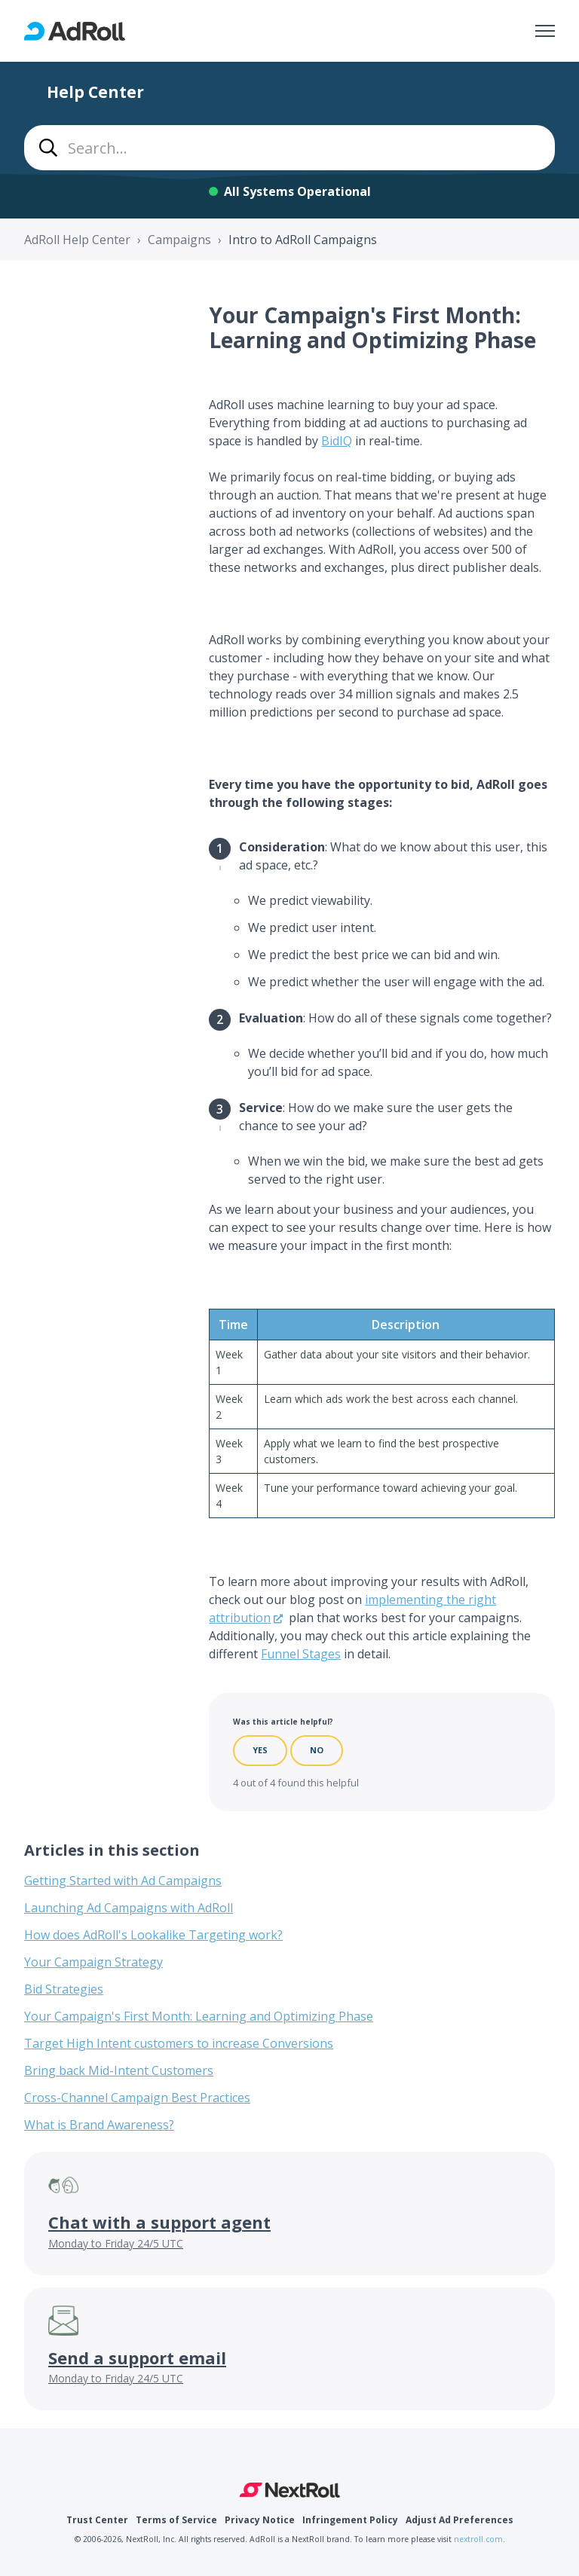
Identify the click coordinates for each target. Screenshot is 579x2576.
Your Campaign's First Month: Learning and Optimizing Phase (198, 2016)
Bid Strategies (63, 1989)
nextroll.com (478, 2539)
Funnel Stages (301, 1654)
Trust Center (97, 2519)
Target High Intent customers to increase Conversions (178, 2043)
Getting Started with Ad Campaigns (123, 1880)
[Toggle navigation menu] (545, 31)
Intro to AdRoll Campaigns (302, 239)
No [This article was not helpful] (316, 1750)
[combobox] (289, 147)
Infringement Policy (350, 2519)
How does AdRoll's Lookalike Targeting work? (153, 1935)
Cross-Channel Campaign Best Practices (137, 2097)
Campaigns (179, 239)
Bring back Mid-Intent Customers (118, 2070)
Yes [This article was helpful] (260, 1750)
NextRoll (290, 2490)
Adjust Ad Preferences (459, 2519)
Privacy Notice (260, 2519)
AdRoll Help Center (77, 239)
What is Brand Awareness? (99, 2124)
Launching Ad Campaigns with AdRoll (128, 1907)
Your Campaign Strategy (93, 1962)
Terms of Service (176, 2519)
